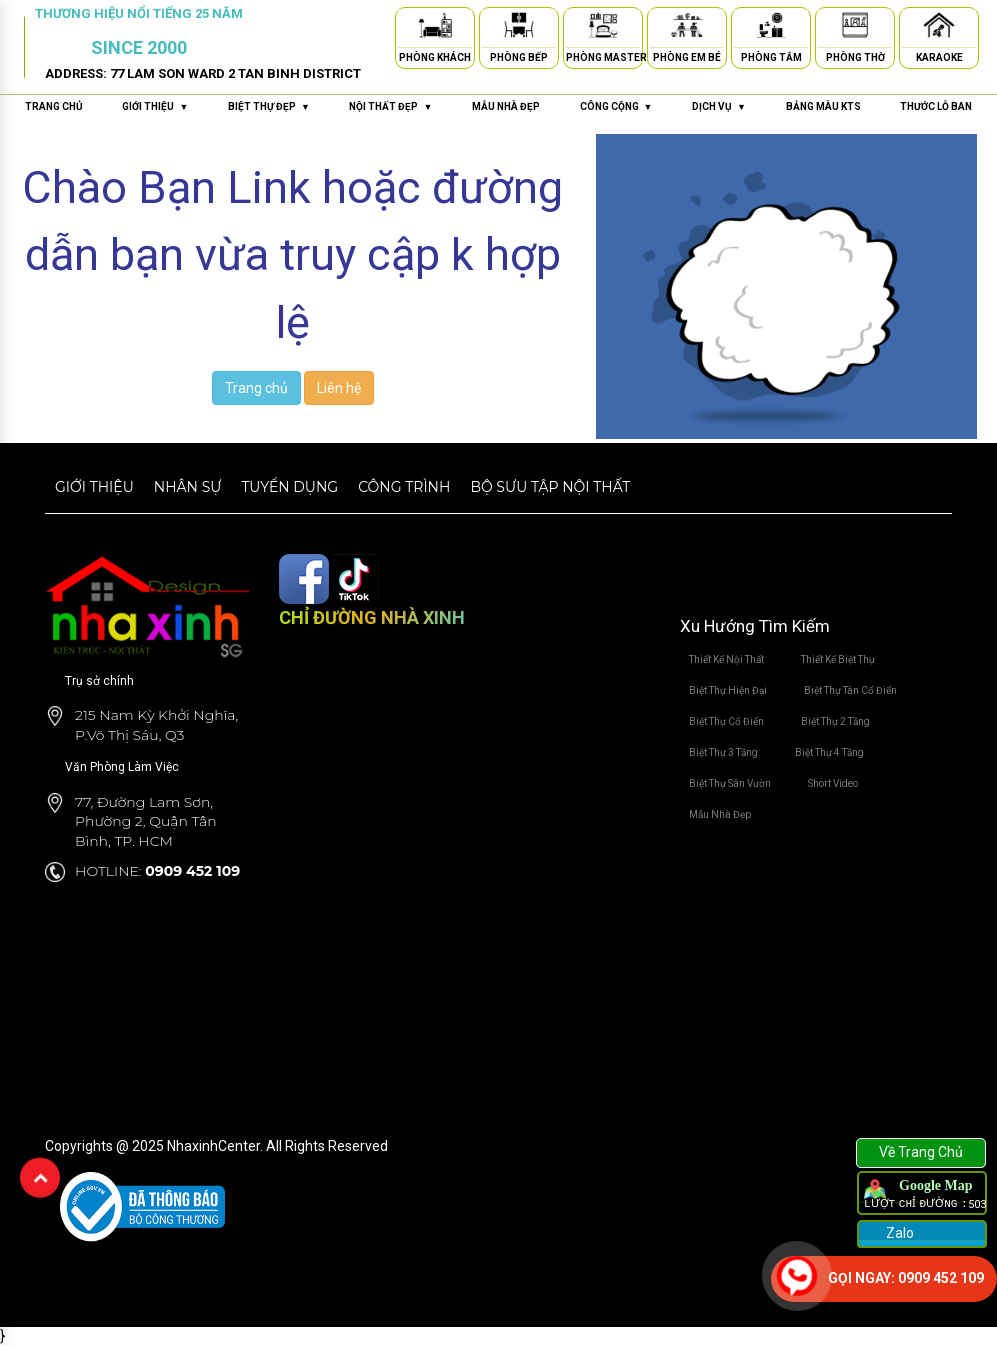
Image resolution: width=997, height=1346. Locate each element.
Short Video (833, 783)
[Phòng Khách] (435, 28)
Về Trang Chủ (921, 1152)
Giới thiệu (94, 487)
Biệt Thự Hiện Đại (728, 690)
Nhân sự (188, 487)
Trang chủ (54, 106)
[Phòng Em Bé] (687, 28)
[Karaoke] (939, 28)
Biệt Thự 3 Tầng (723, 752)
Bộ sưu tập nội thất (550, 487)
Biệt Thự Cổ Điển (726, 721)
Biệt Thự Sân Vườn (730, 783)
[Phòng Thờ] (855, 28)
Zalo (898, 1233)
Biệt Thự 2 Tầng (835, 721)
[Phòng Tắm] (771, 28)
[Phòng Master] (603, 28)
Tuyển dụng (289, 487)
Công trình (404, 487)
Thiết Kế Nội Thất (726, 659)
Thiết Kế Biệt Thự (838, 659)
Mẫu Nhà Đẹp (720, 814)
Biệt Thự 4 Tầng (829, 752)
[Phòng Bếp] (519, 28)
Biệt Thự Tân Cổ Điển (850, 690)
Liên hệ (339, 388)
